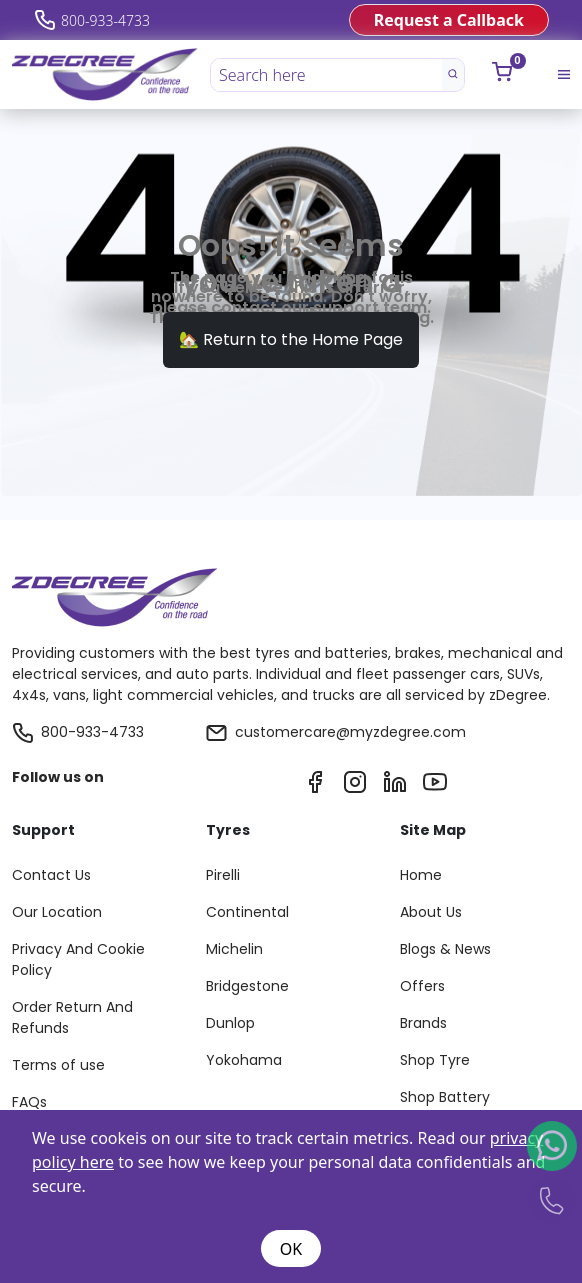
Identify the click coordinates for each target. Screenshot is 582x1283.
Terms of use (58, 1065)
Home (421, 875)
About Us (431, 912)
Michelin (234, 949)
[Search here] (327, 75)
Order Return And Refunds (72, 1017)
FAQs (29, 1102)
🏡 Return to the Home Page (291, 339)
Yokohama (244, 1060)
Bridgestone (247, 986)
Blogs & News (445, 949)
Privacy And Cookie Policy (78, 959)
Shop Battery (445, 1097)
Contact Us (51, 875)
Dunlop (230, 1023)
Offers (422, 986)
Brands (423, 1023)
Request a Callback (449, 20)
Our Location (57, 912)
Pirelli (223, 875)
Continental (247, 912)
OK (291, 1249)
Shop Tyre (435, 1060)
